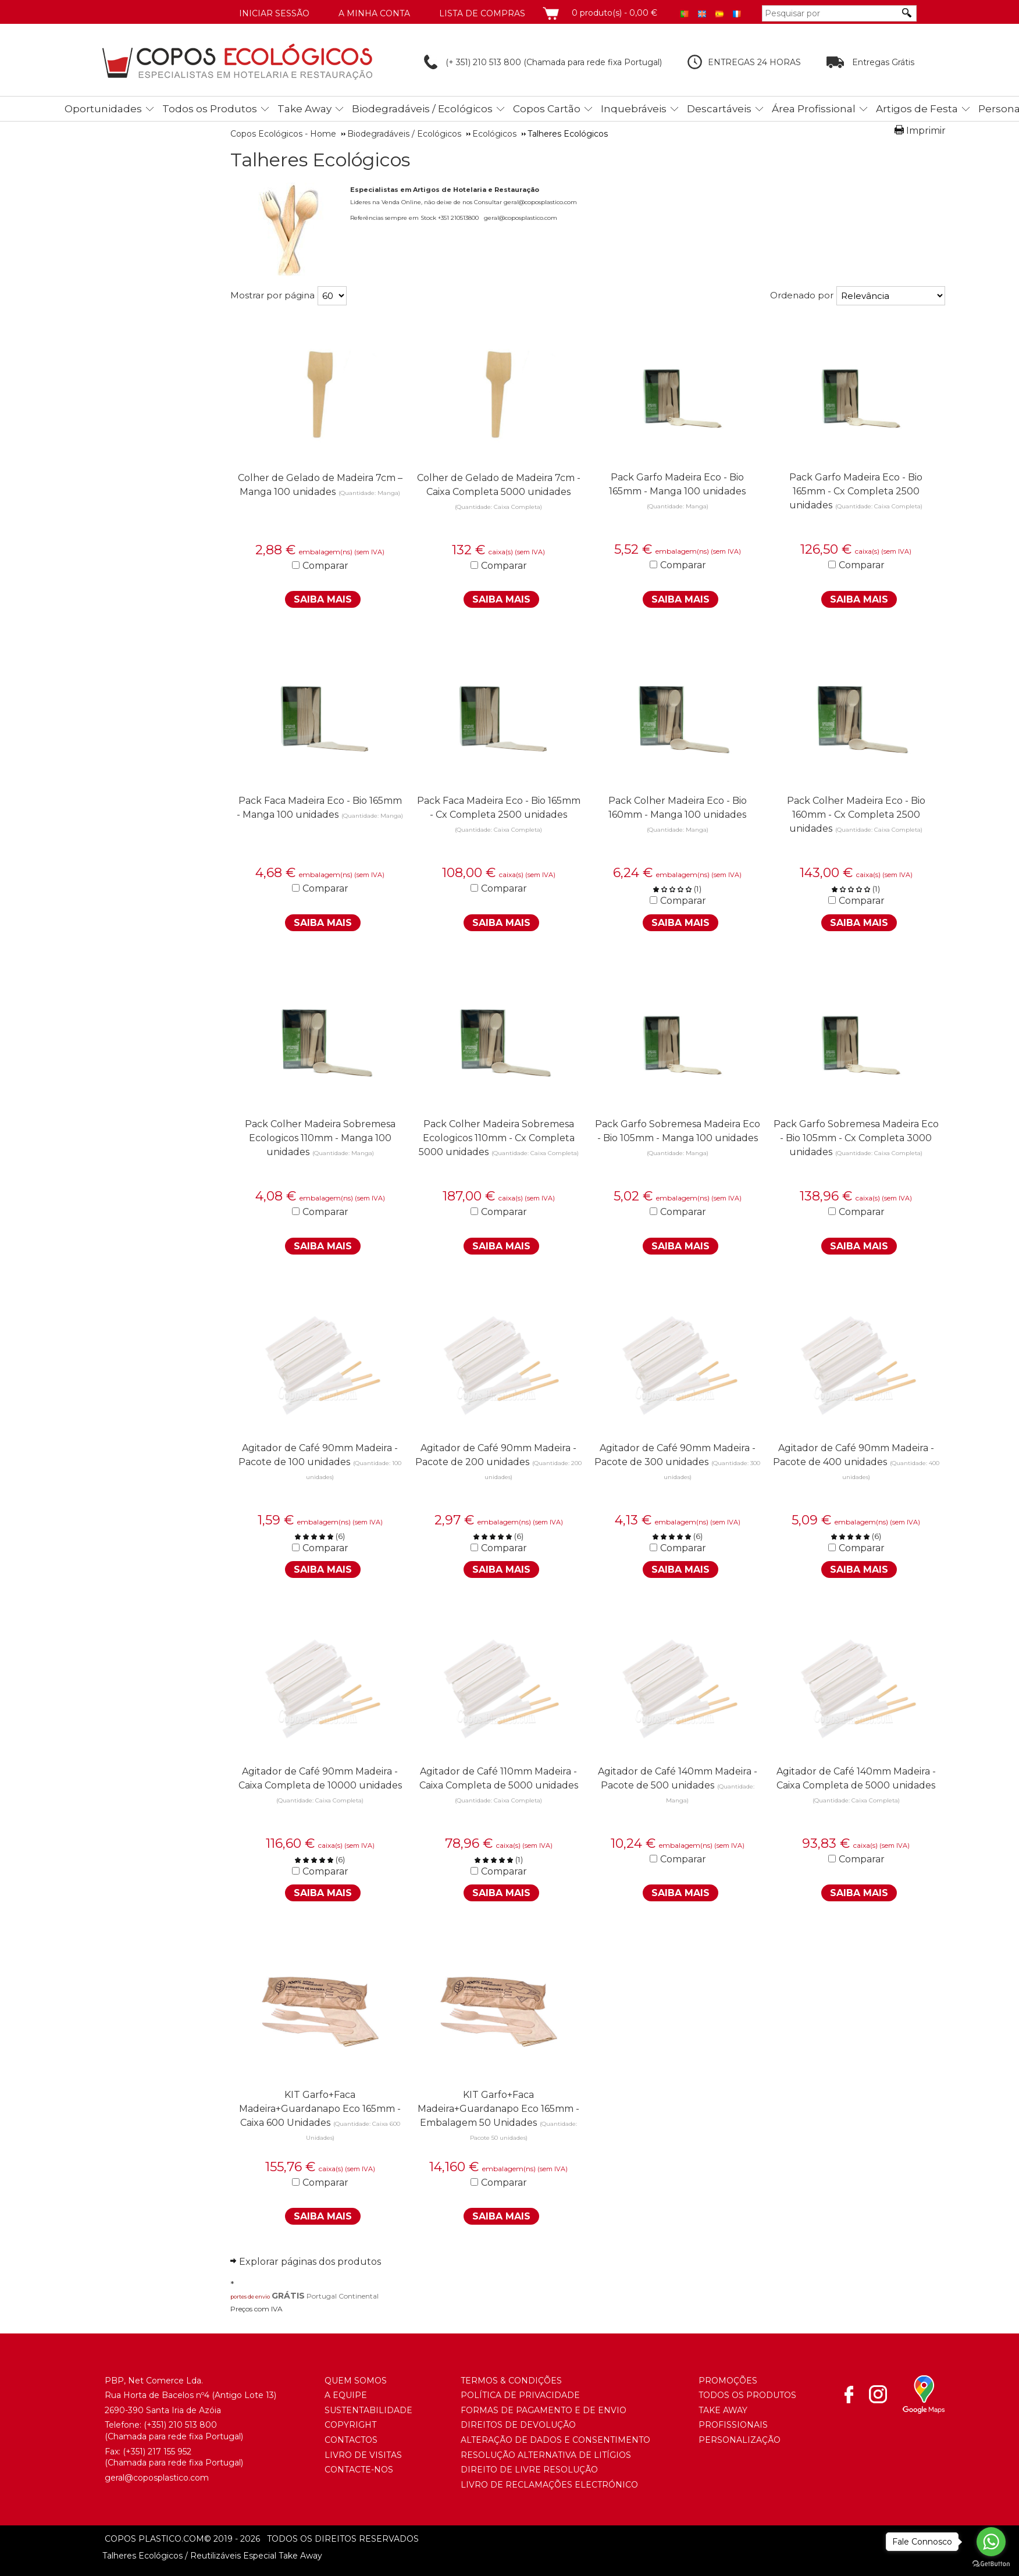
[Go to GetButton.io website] (991, 2564)
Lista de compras (482, 13)
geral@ (119, 2477)
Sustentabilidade (368, 2410)
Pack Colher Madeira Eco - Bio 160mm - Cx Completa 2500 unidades (856, 814)
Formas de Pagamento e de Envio (543, 2410)
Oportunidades (103, 109)
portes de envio (250, 2296)
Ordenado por (801, 295)
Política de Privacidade (520, 2395)
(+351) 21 (160, 2425)
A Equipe (346, 2395)
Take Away (304, 109)
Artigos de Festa (917, 109)
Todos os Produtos (209, 109)
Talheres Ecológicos (320, 160)
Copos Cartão (546, 109)
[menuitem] (106, 107)
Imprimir (926, 130)
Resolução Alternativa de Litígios (546, 2455)
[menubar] (525, 109)
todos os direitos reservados (311, 2539)
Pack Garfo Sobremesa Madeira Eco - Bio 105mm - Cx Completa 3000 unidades (856, 1137)
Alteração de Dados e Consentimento (555, 2440)
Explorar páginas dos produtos (310, 2261)
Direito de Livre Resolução (529, 2469)
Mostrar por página (272, 295)
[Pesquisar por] (831, 13)
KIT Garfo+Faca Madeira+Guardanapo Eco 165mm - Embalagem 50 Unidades (498, 2108)
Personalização (740, 2440)
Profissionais (733, 2425)
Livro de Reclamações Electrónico (549, 2484)
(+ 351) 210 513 (464, 62)
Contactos (351, 2440)
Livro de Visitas (363, 2455)
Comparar (325, 565)
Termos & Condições (511, 2380)
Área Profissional (814, 109)
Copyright (350, 2425)
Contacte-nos (359, 2469)
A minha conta (374, 13)
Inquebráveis (634, 109)
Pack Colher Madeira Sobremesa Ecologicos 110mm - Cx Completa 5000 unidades (497, 1137)
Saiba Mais (323, 599)
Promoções (728, 2380)
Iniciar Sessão (274, 13)
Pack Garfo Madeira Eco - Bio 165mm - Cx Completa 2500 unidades (855, 491)
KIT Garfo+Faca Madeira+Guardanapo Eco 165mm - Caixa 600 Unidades (320, 2108)
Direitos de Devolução (518, 2425)
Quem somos (356, 2380)
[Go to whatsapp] (991, 2541)
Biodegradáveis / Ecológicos (422, 109)
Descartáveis (719, 109)
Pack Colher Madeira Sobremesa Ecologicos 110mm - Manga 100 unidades (320, 1137)
